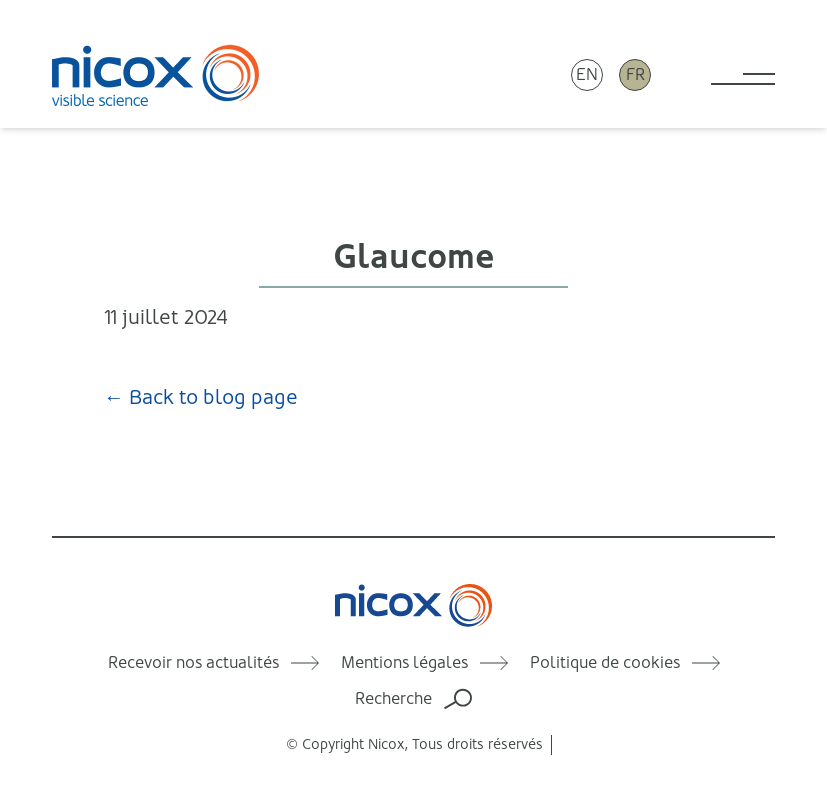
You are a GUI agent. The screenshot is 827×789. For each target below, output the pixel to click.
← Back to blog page (201, 397)
